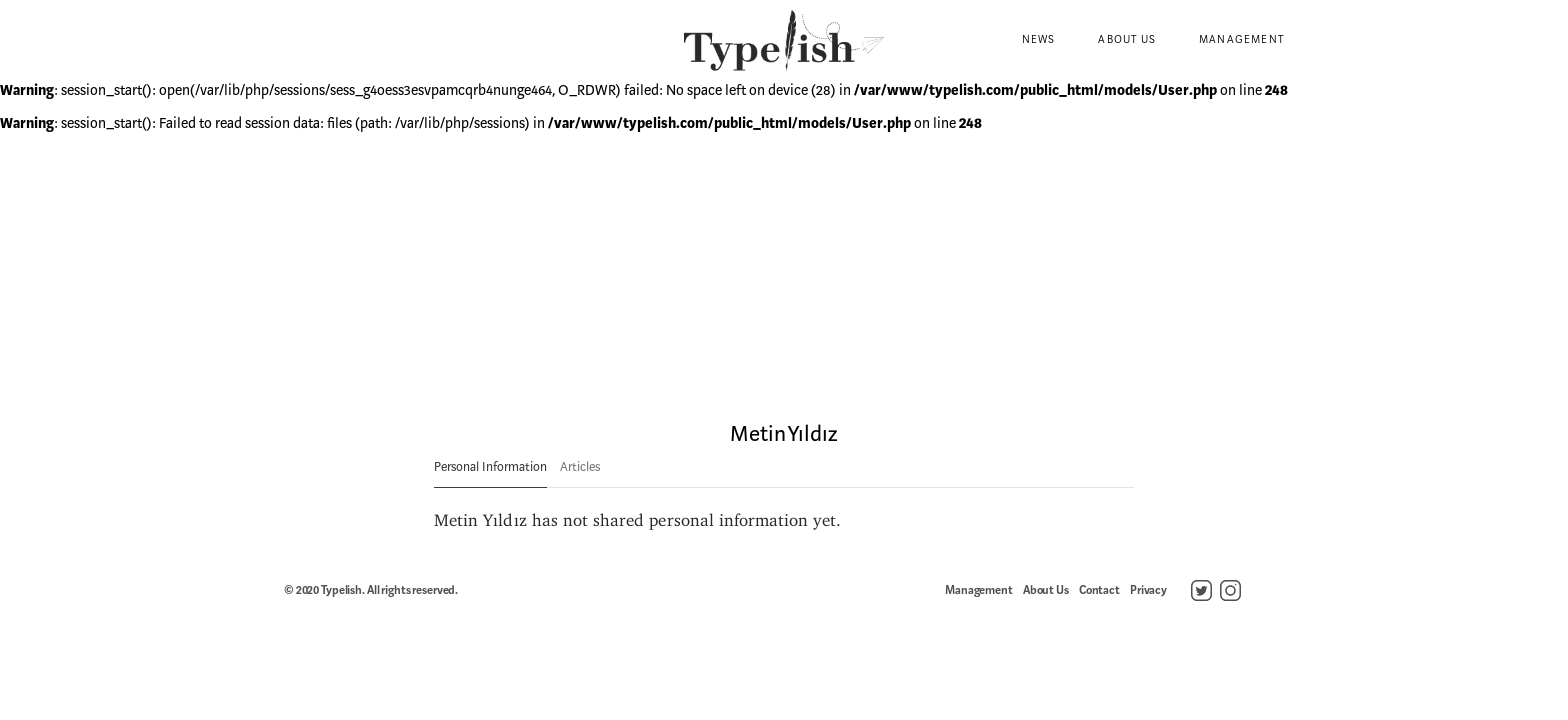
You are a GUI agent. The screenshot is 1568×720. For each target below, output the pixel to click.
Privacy (1148, 590)
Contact (1099, 590)
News (1039, 39)
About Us (1127, 39)
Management (1241, 39)
